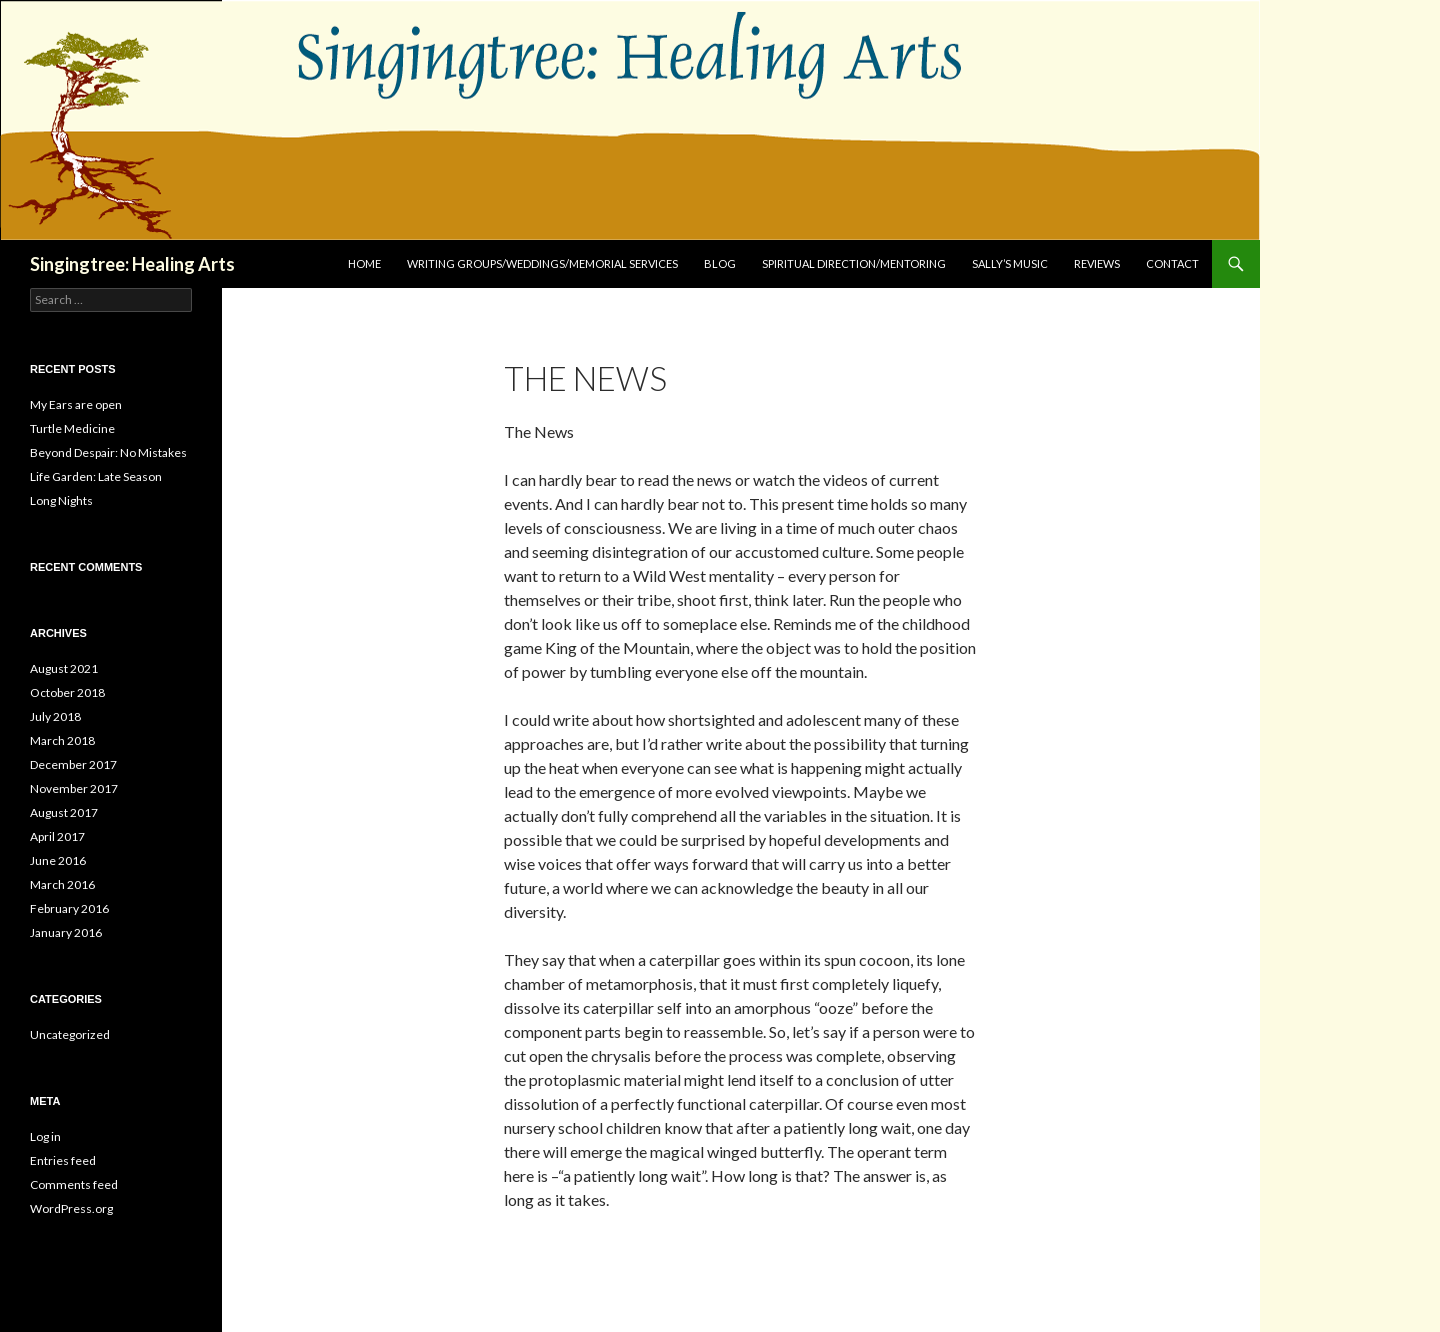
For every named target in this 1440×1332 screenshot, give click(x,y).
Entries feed (63, 1160)
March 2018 (62, 740)
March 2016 (62, 884)
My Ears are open (76, 404)
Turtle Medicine (72, 428)
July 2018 (55, 716)
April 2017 (57, 836)
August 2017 (64, 812)
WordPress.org (71, 1208)
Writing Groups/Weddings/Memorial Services (542, 263)
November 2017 (74, 788)
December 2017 (73, 764)
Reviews (1097, 263)
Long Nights (61, 500)
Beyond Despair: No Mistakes (108, 452)
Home (364, 263)
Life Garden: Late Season (96, 476)
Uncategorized (70, 1034)
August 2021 (64, 668)
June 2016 (58, 860)
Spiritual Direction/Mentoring (854, 263)
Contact (1172, 263)
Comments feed (74, 1184)
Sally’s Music (1010, 263)
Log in (45, 1136)
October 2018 (67, 692)
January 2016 (66, 932)
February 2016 (69, 908)
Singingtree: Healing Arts (132, 264)
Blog (720, 263)
